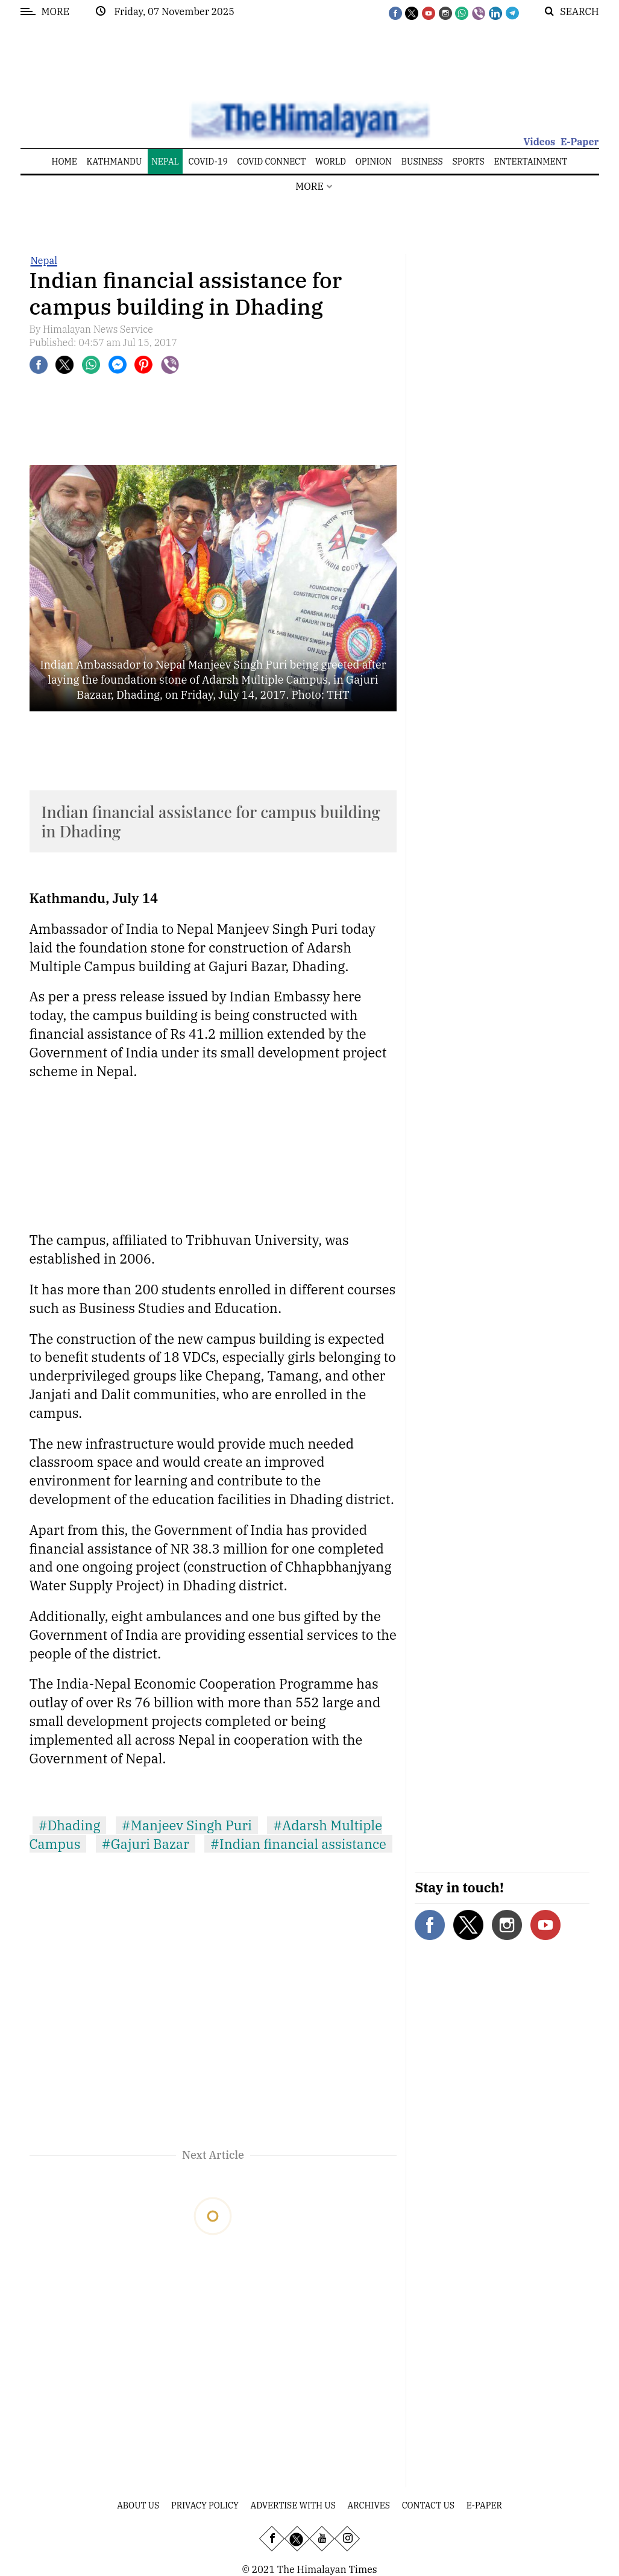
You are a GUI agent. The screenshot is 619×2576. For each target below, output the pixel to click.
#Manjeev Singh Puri (187, 1825)
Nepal (44, 260)
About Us (138, 2505)
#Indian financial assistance (298, 1844)
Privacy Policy (205, 2505)
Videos (539, 142)
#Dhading (70, 1825)
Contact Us (428, 2505)
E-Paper (580, 142)
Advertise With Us (293, 2505)
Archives (369, 2505)
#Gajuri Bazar (145, 1844)
